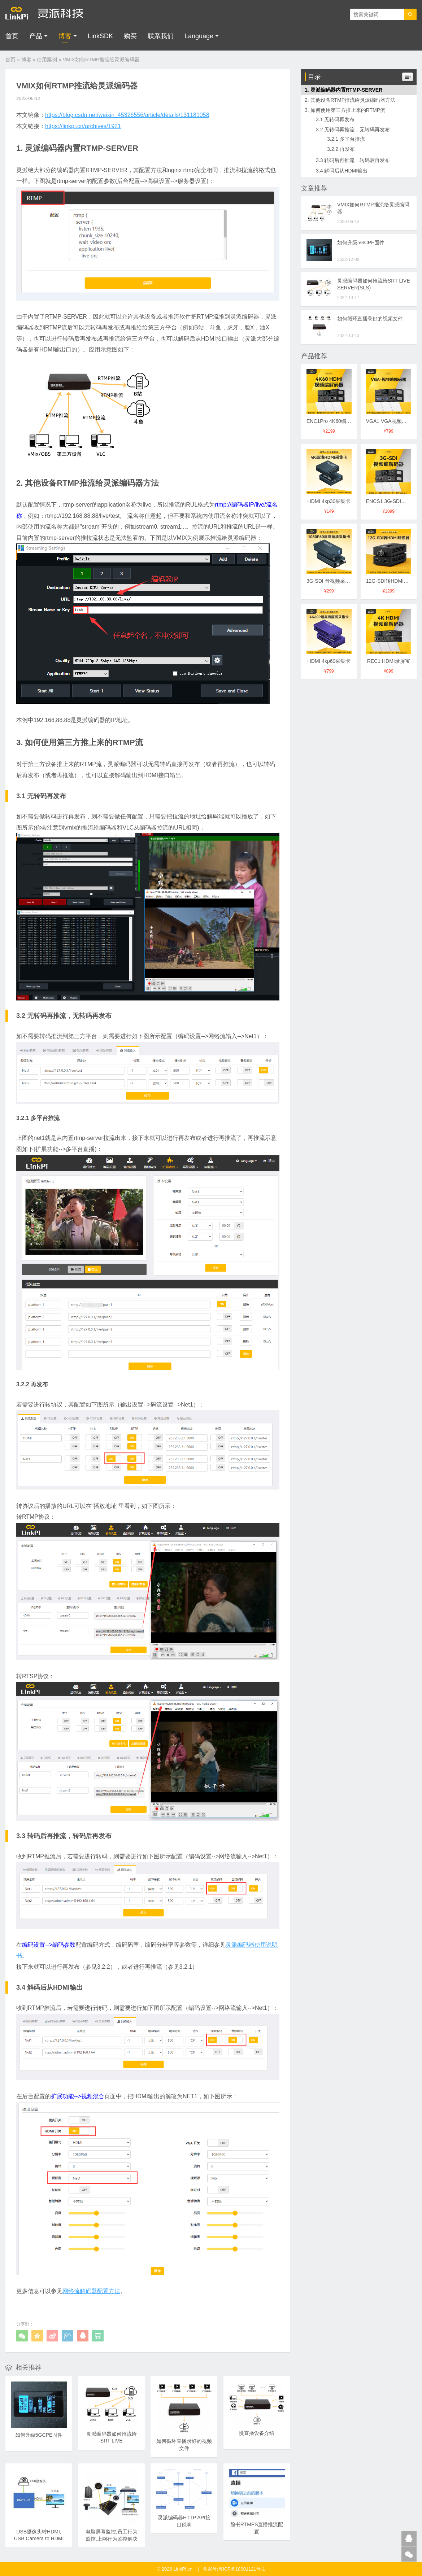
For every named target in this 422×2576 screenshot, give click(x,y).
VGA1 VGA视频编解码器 (394, 421)
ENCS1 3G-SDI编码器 (391, 501)
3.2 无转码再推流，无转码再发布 (353, 129)
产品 (35, 36)
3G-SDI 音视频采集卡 (330, 581)
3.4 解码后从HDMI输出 (341, 171)
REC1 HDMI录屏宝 (388, 661)
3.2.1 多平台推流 (346, 139)
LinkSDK (100, 36)
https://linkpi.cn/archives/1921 (83, 126)
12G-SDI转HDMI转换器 (392, 581)
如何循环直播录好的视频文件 (370, 319)
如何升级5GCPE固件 (360, 242)
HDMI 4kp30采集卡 (329, 501)
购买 (130, 36)
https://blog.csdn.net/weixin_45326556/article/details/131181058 (127, 115)
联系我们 (161, 36)
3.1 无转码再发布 (335, 119)
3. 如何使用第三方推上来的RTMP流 (345, 110)
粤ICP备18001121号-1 (241, 2569)
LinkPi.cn (182, 2569)
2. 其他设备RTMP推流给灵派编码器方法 (350, 100)
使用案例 (47, 59)
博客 (64, 36)
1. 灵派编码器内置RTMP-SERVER (343, 90)
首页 (11, 36)
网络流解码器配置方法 (91, 2291)
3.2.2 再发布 (341, 149)
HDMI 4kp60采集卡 (329, 661)
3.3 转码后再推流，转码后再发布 (353, 160)
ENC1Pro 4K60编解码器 (333, 421)
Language (198, 36)
